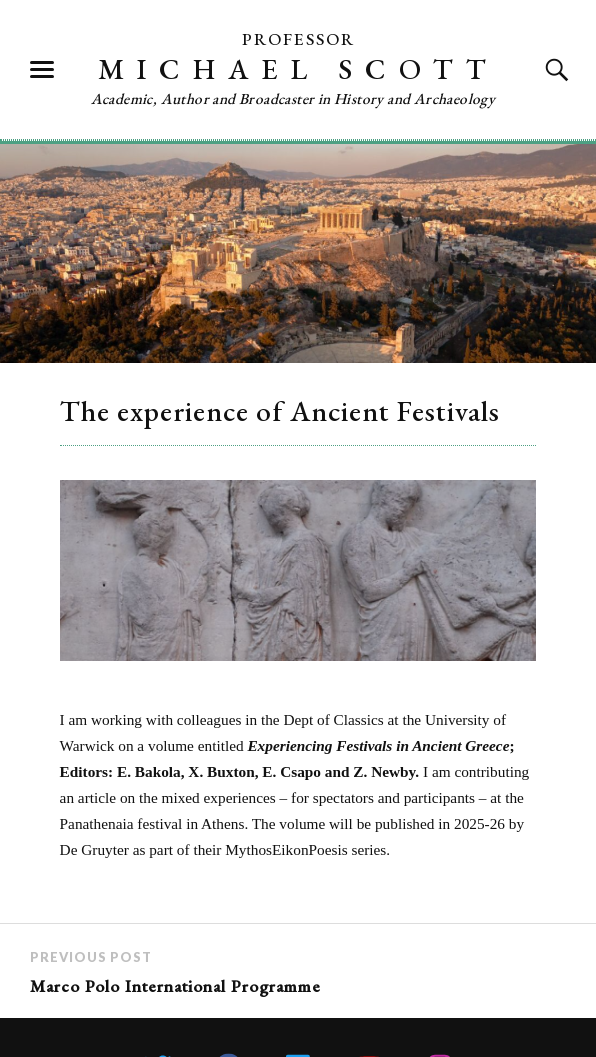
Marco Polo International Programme (175, 986)
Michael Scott (298, 69)
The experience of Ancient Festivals (280, 411)
